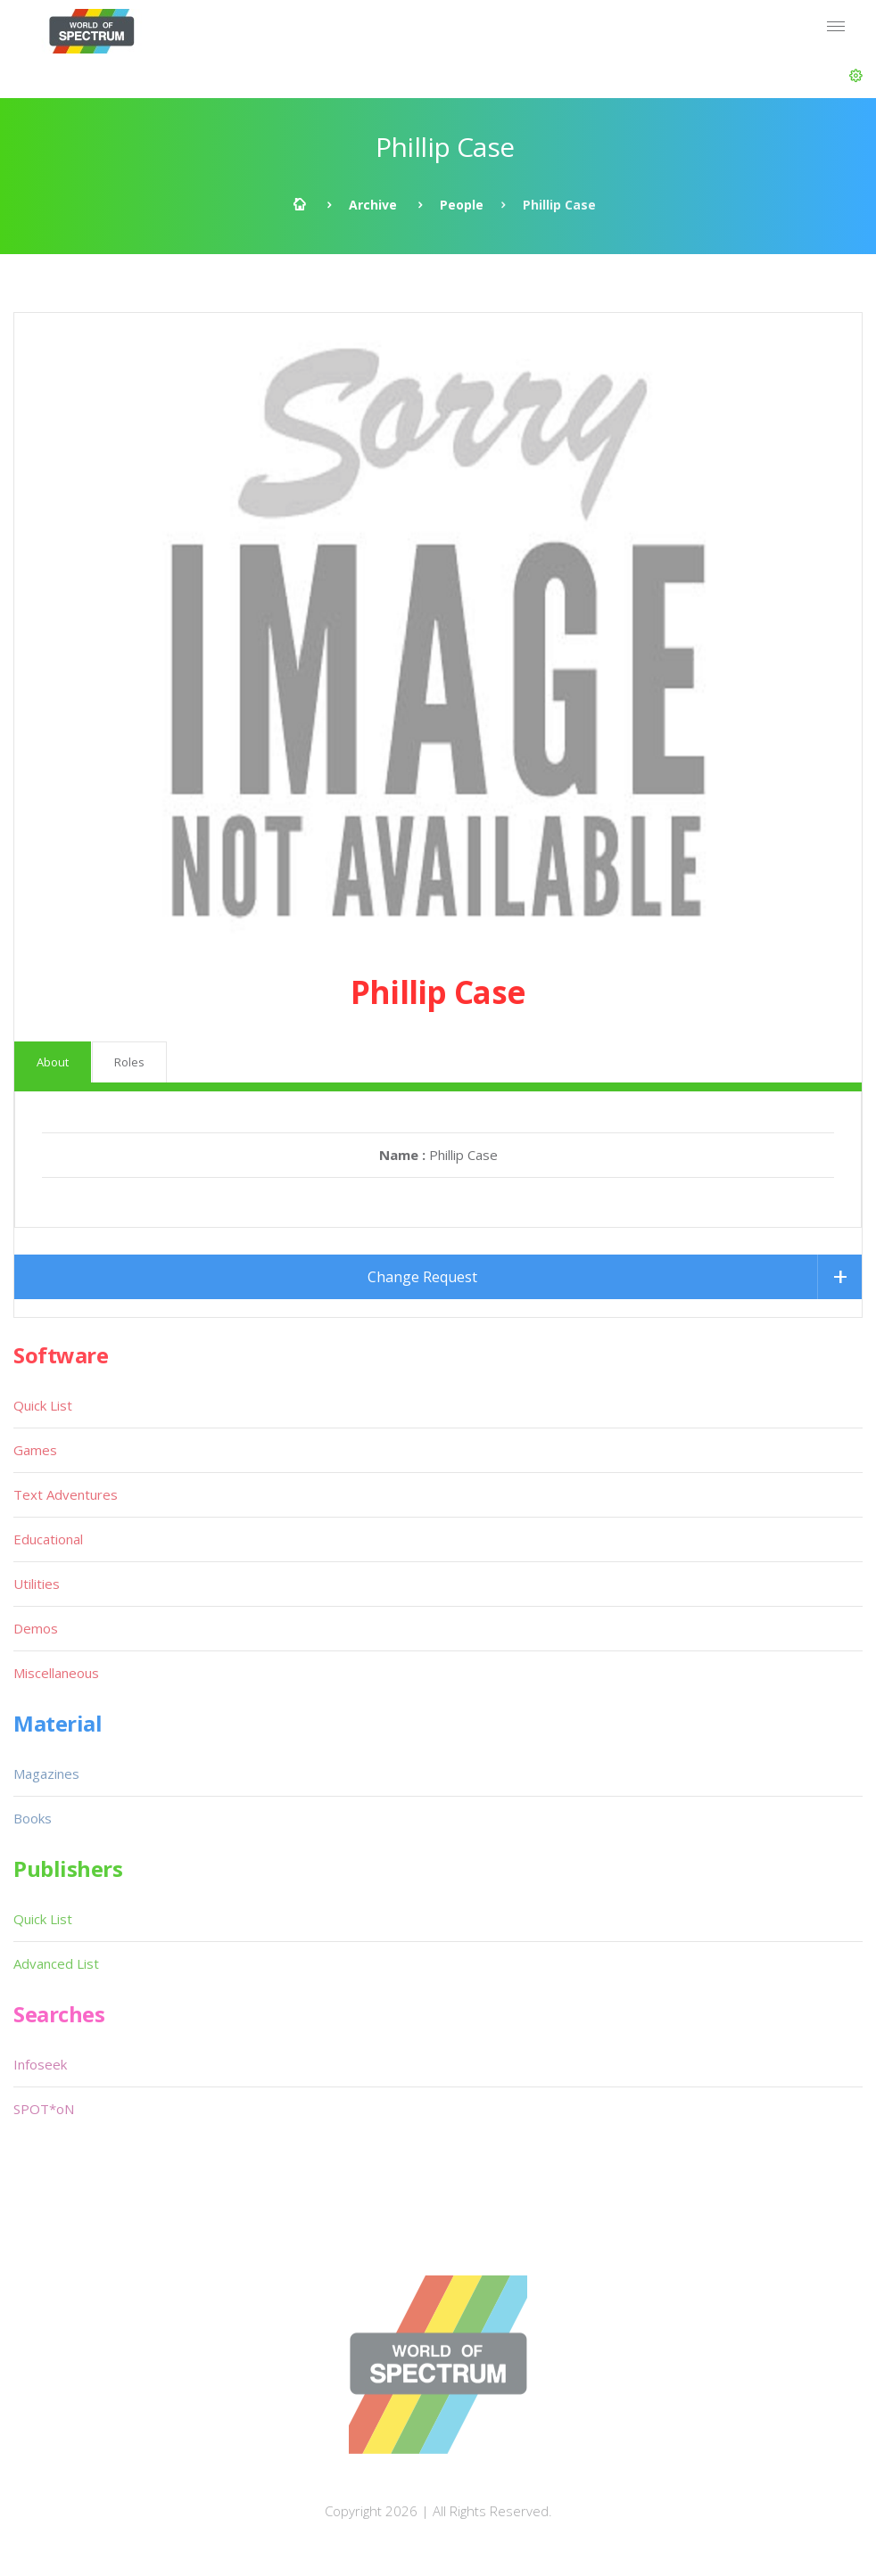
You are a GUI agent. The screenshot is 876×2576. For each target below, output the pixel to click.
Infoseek (40, 2064)
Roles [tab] (129, 1062)
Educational (48, 1539)
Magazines (46, 1773)
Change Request (422, 1277)
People (461, 204)
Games (35, 1450)
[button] (856, 76)
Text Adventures (65, 1494)
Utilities (36, 1584)
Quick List (42, 1405)
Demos (35, 1628)
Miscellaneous (56, 1673)
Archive (373, 204)
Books (32, 1818)
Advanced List (56, 1963)
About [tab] (53, 1062)
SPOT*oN (43, 2109)
